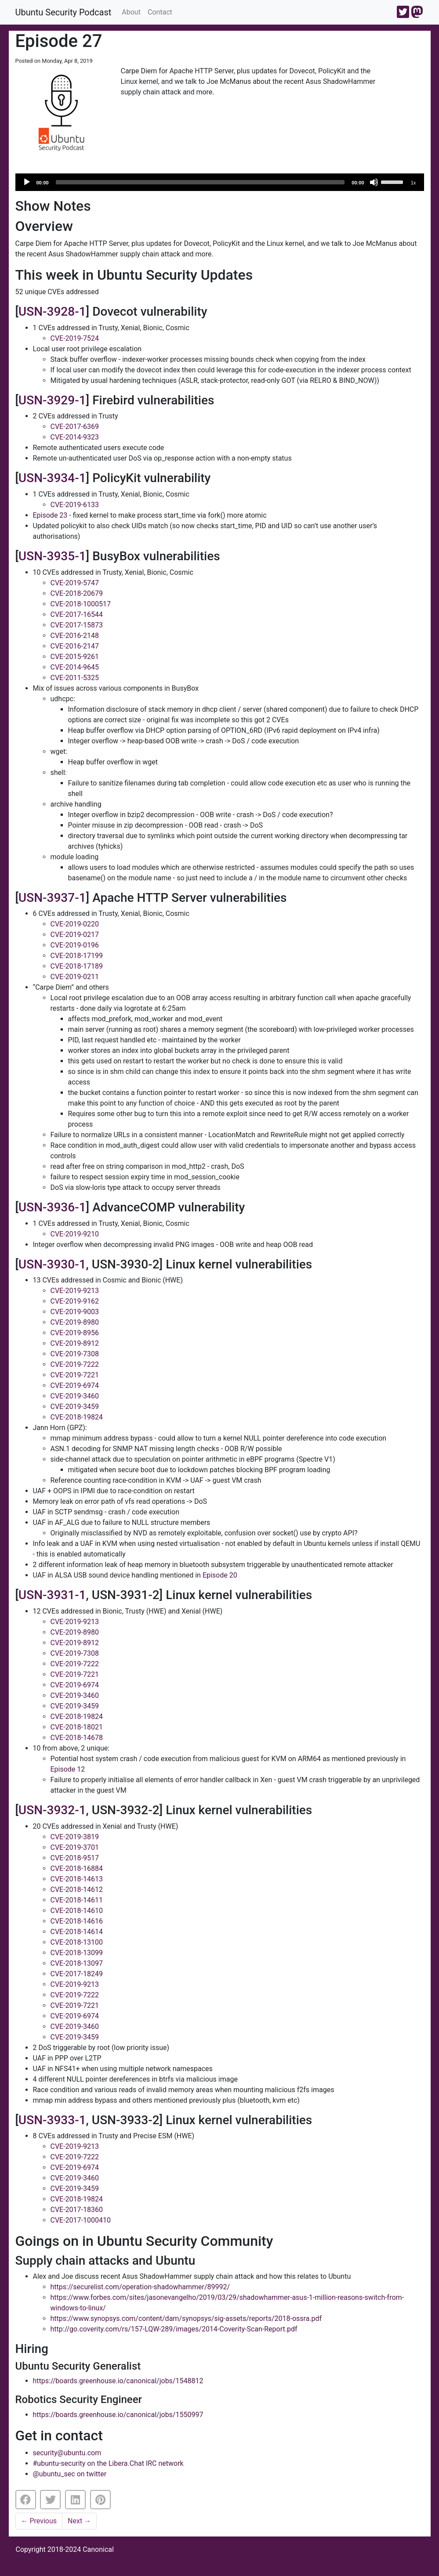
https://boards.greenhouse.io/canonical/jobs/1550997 (118, 2414)
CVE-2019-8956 (75, 1333)
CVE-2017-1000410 (81, 2220)
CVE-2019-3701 (75, 1847)
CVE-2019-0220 (75, 924)
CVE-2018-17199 (77, 955)
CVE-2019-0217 (75, 934)
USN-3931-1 (52, 1595)
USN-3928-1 (52, 311)
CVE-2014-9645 (75, 667)
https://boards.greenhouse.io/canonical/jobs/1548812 (118, 2381)
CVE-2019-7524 (75, 338)
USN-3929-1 (52, 400)
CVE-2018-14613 (77, 1879)
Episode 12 (68, 1769)
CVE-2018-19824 (77, 1417)
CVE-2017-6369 (75, 426)
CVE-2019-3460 (75, 1396)
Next (79, 2521)
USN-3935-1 (52, 556)
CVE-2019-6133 (75, 505)
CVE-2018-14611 (77, 1900)
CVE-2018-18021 (77, 1727)
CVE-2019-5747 (75, 583)
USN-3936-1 (52, 1207)
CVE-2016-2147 (75, 646)
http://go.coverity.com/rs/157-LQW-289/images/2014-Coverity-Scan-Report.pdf (174, 2329)
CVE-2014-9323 (75, 437)
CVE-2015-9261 (75, 656)
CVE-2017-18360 (77, 2209)
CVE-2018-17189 (77, 966)
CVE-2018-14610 (77, 1910)
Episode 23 (50, 515)
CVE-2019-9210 (75, 1234)
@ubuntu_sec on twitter (70, 2474)
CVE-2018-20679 (77, 593)
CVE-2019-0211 (75, 977)
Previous (39, 2521)
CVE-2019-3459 (75, 1406)
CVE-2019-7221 (75, 1375)
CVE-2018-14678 (77, 1737)
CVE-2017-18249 (77, 1974)
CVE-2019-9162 (75, 1301)
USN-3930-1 (52, 1264)
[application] (219, 182)
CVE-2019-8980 (75, 1322)
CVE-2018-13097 (77, 1963)
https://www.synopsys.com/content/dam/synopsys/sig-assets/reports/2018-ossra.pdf (186, 2318)
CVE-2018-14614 (77, 1931)
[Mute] (374, 182)
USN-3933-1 (52, 2120)
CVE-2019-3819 (75, 1837)
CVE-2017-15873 (77, 625)
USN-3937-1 (52, 897)
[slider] (200, 182)
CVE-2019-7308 (75, 1354)
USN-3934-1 (52, 478)
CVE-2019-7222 (75, 1364)
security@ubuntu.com (67, 2453)
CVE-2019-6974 (75, 1385)
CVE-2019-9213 (75, 1290)
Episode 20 (220, 1575)
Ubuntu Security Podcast (63, 12)
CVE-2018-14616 (77, 1921)
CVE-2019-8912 (75, 1343)
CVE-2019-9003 (75, 1312)
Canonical (98, 2549)
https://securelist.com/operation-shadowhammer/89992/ (140, 2287)
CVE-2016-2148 (75, 635)
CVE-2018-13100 (77, 1942)
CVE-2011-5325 (75, 678)
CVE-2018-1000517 (81, 604)
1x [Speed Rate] (413, 182)
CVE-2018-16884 (77, 1868)
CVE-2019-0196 (75, 945)
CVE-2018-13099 (77, 1953)
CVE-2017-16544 (77, 614)
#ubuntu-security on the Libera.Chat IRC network (108, 2463)
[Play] (26, 182)
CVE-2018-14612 (77, 1889)
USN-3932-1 (52, 1810)
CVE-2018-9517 (75, 1858)
